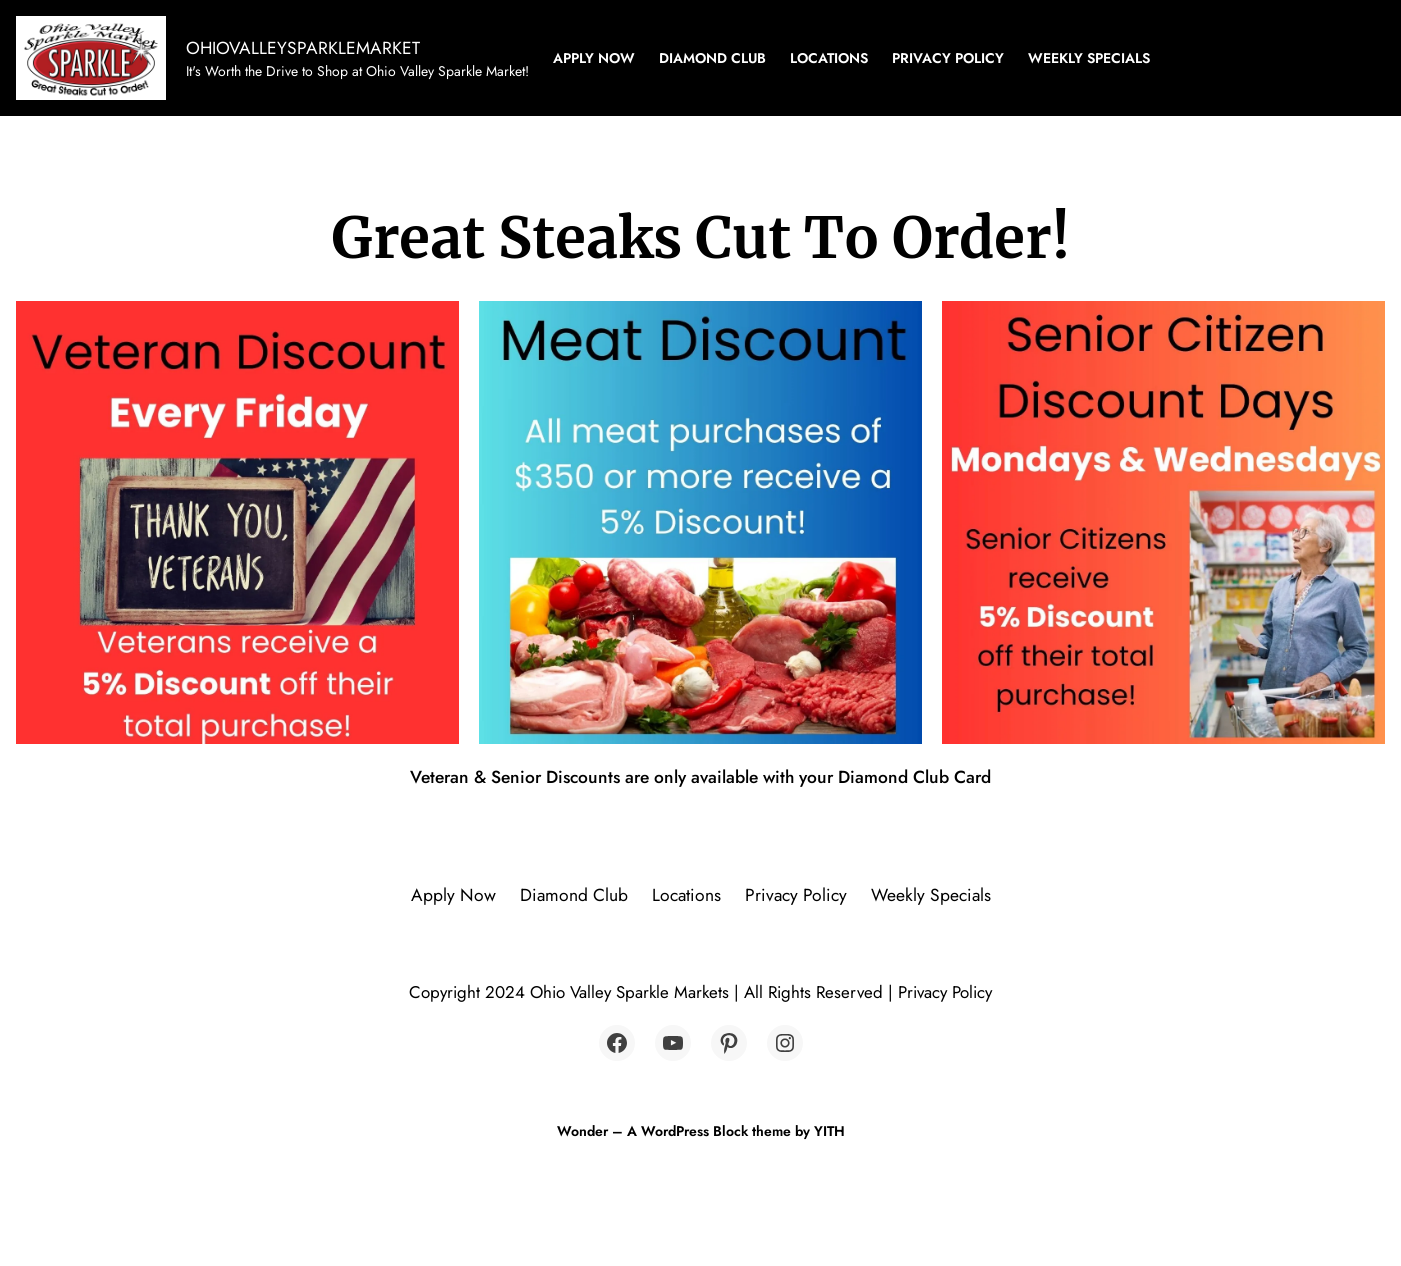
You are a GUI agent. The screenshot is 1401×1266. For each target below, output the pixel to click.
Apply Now (594, 58)
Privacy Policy (948, 58)
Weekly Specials (1089, 58)
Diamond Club (712, 58)
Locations (829, 58)
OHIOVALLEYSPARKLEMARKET (303, 48)
